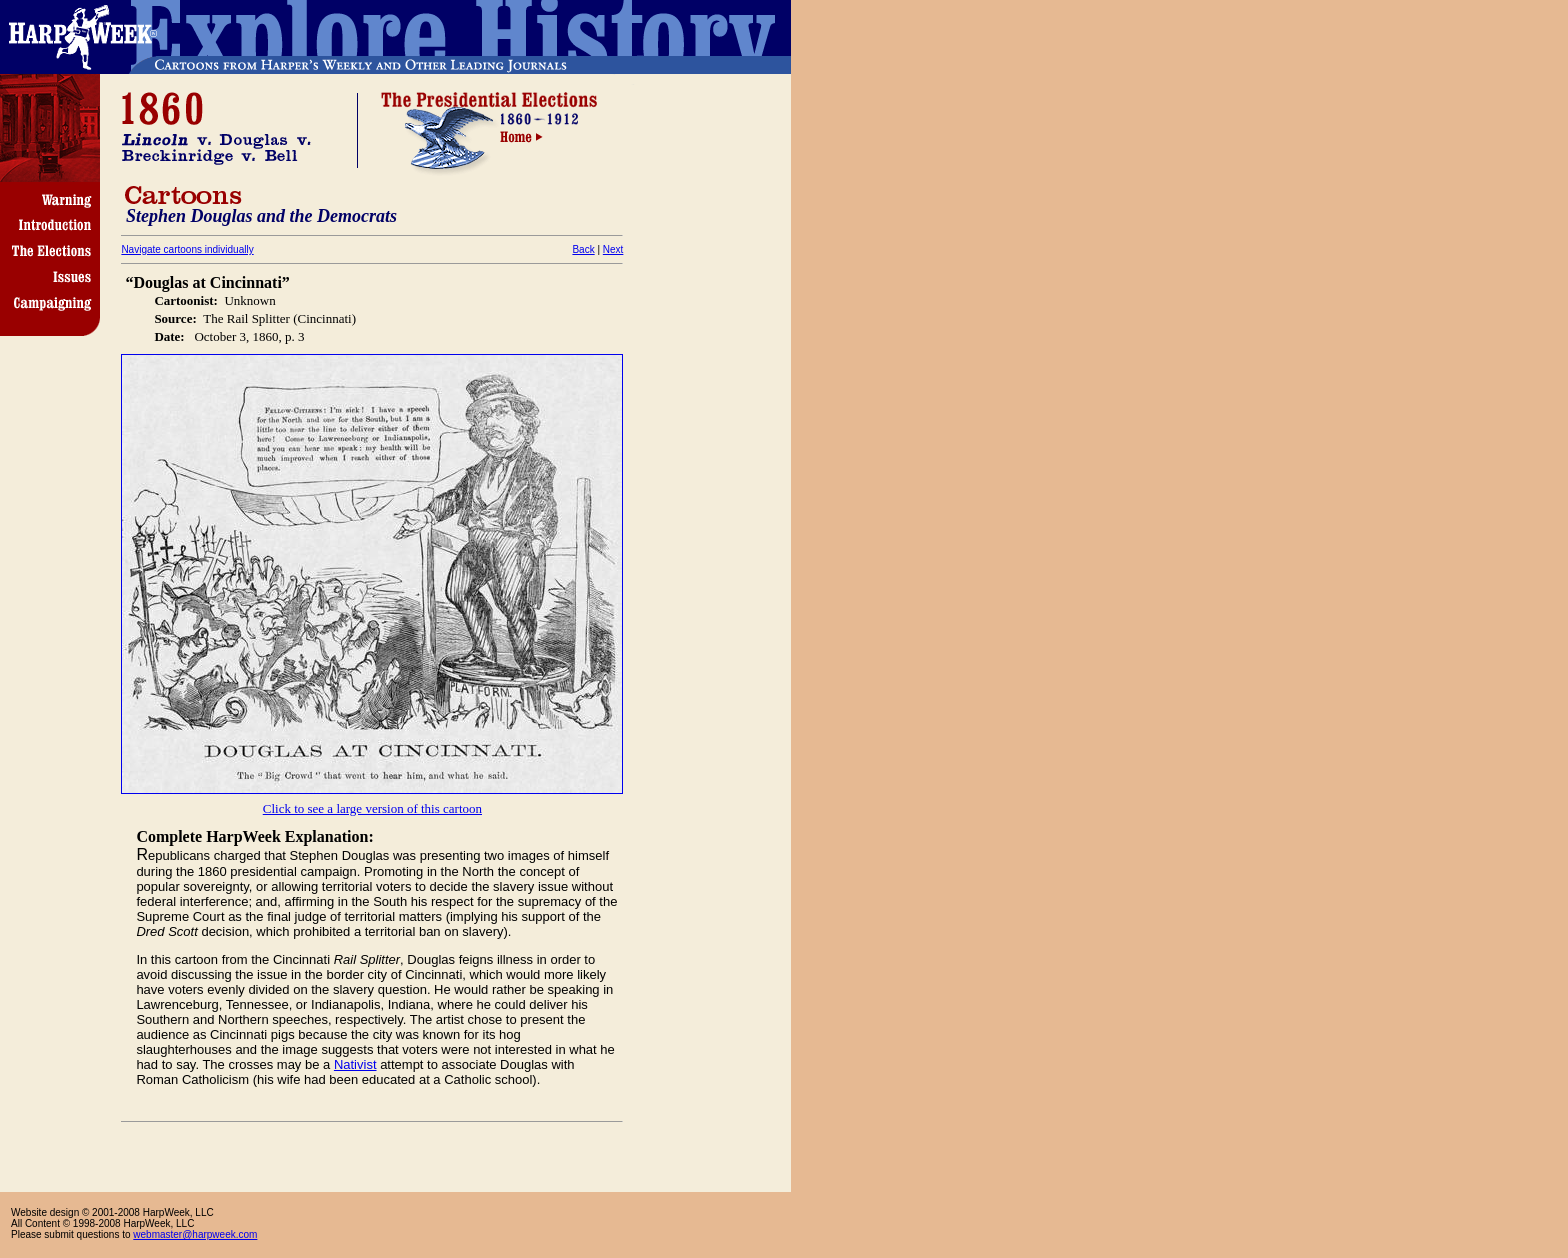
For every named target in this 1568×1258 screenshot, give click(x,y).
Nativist (355, 1064)
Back (583, 249)
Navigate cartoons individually (187, 249)
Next (613, 249)
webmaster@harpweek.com (195, 1234)
